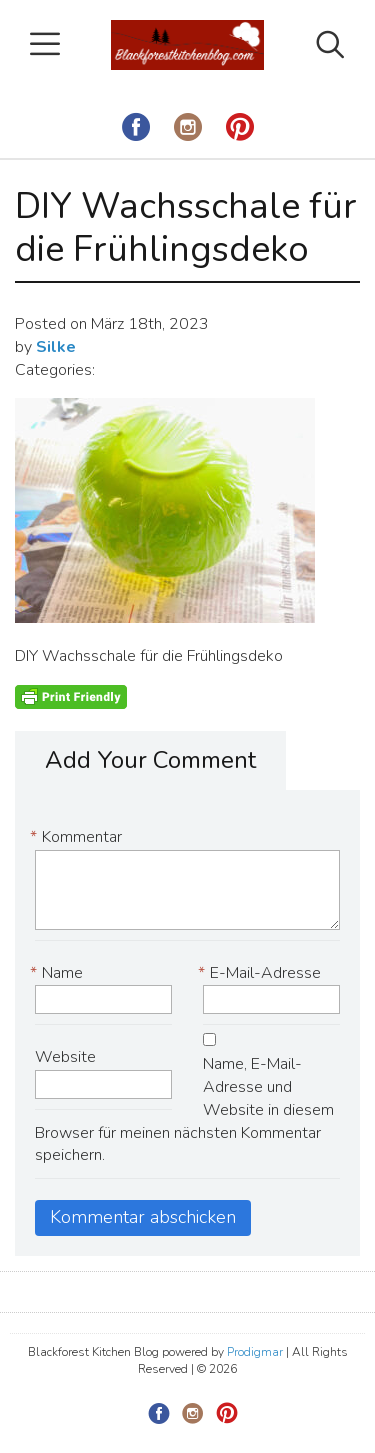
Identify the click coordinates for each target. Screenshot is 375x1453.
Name (59, 973)
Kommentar (78, 837)
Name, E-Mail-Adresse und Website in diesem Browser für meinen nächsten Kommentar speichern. (184, 1109)
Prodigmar (255, 1352)
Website (65, 1057)
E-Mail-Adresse (262, 973)
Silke (56, 347)
